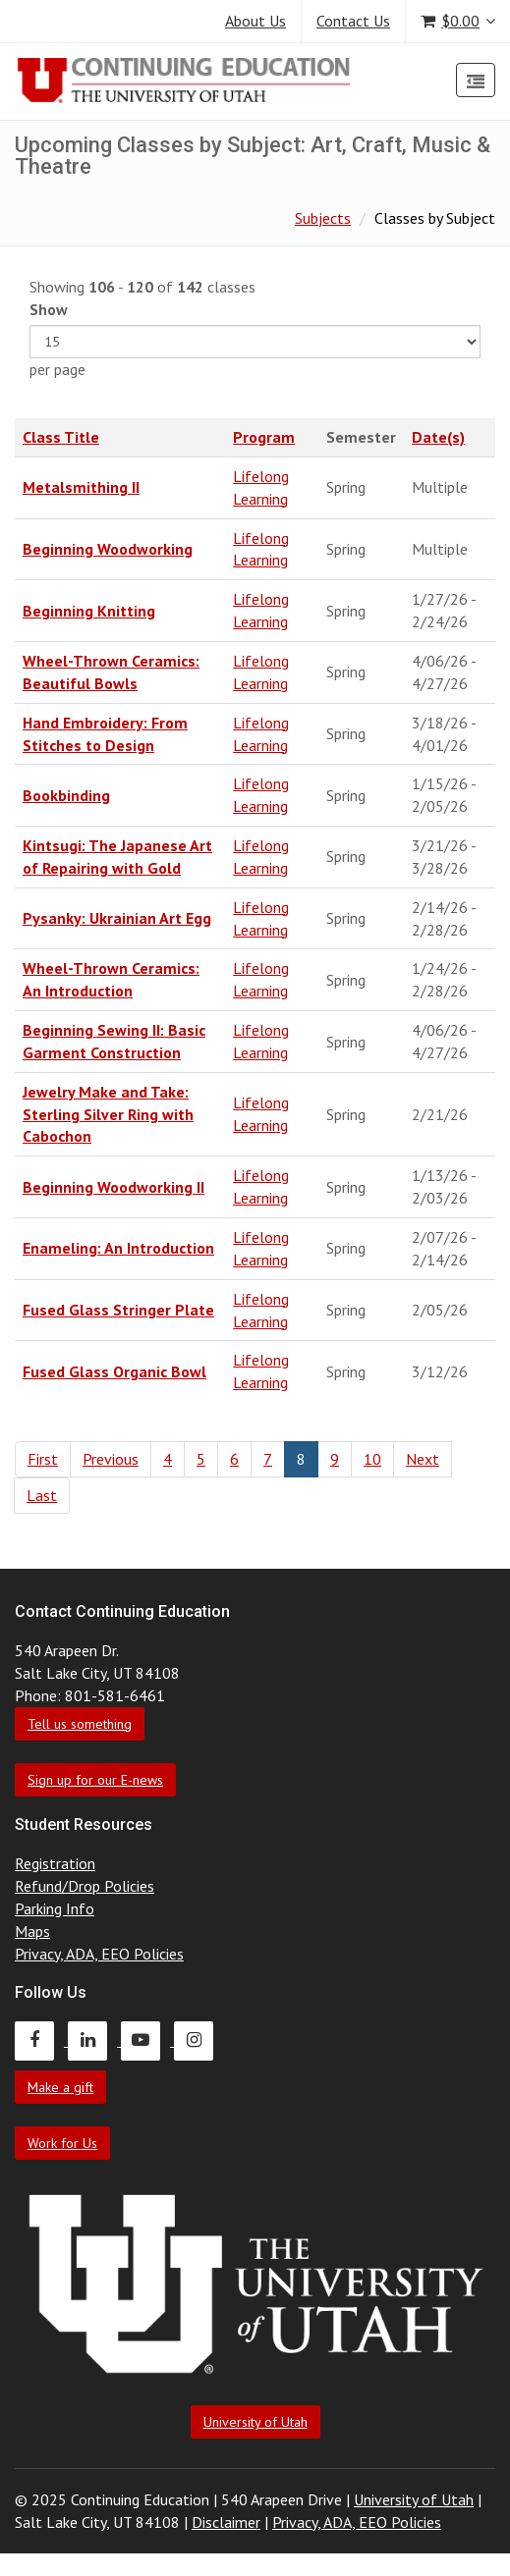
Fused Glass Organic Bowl (114, 1371)
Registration (55, 1863)
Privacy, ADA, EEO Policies (99, 1953)
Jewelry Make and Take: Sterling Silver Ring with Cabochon (108, 1114)
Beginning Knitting (89, 610)
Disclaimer (226, 2522)
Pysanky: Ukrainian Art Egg (117, 918)
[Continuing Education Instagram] (198, 2040)
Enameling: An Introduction (118, 1248)
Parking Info (54, 1908)
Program (264, 437)
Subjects (323, 218)
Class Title (61, 437)
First (43, 1459)
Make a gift (60, 2087)
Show (48, 309)
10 (372, 1459)
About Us (255, 20)
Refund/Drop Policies (84, 1886)
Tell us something (80, 1724)
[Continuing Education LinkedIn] (94, 2040)
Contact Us (353, 20)
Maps (32, 1931)
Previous (111, 1459)
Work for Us (62, 2143)
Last (42, 1495)
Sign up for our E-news (95, 1780)
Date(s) (438, 437)
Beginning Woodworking (108, 549)
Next (422, 1459)
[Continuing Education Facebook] (41, 2040)
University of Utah (255, 2422)
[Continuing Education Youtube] (147, 2040)
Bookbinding (66, 795)
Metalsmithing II (81, 487)
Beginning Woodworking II (113, 1187)
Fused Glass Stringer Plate (118, 1309)
